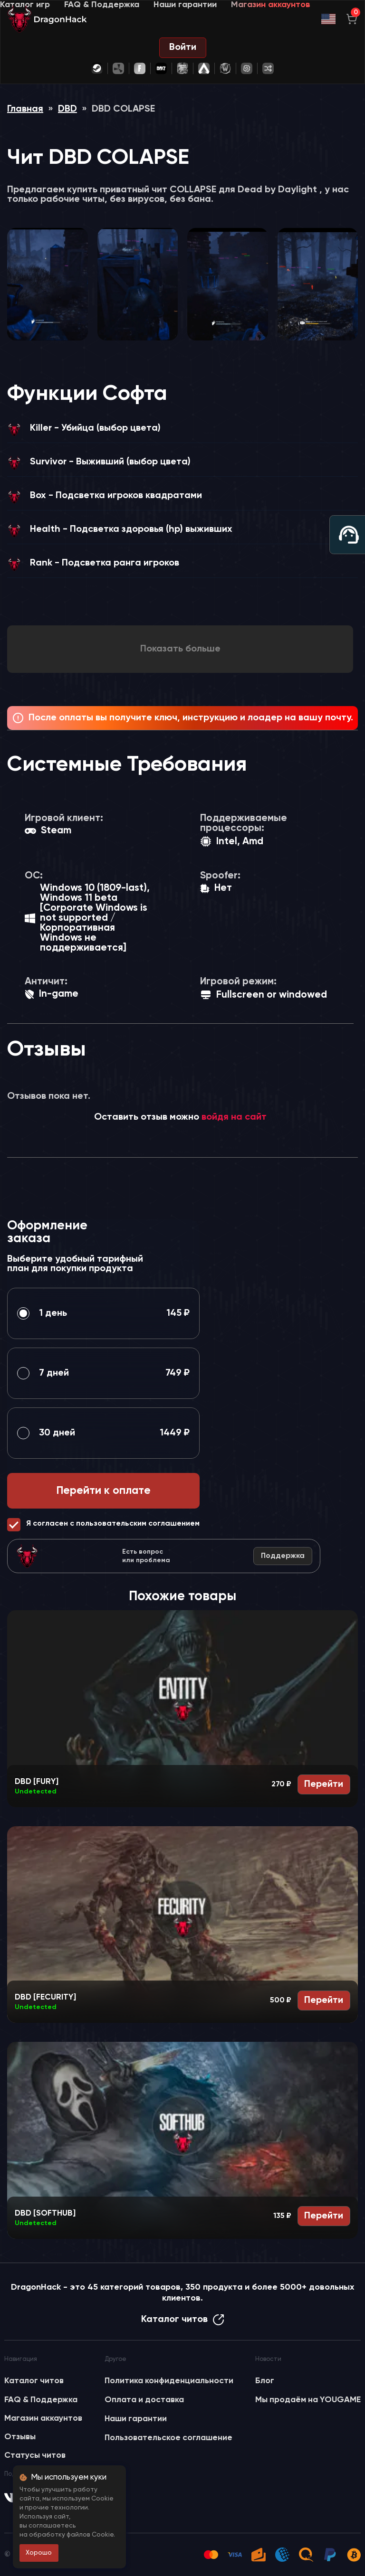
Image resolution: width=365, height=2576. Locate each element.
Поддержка (283, 1556)
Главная (25, 109)
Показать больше (180, 649)
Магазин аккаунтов (270, 4)
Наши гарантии (185, 4)
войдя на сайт (234, 1117)
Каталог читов (182, 2320)
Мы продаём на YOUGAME (308, 2400)
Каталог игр (25, 4)
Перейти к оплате (104, 1490)
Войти (182, 47)
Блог (264, 2381)
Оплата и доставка (144, 2400)
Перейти (323, 1784)
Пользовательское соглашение (168, 2438)
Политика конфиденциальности (169, 2381)
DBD (67, 109)
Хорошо (39, 2552)
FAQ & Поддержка (101, 4)
